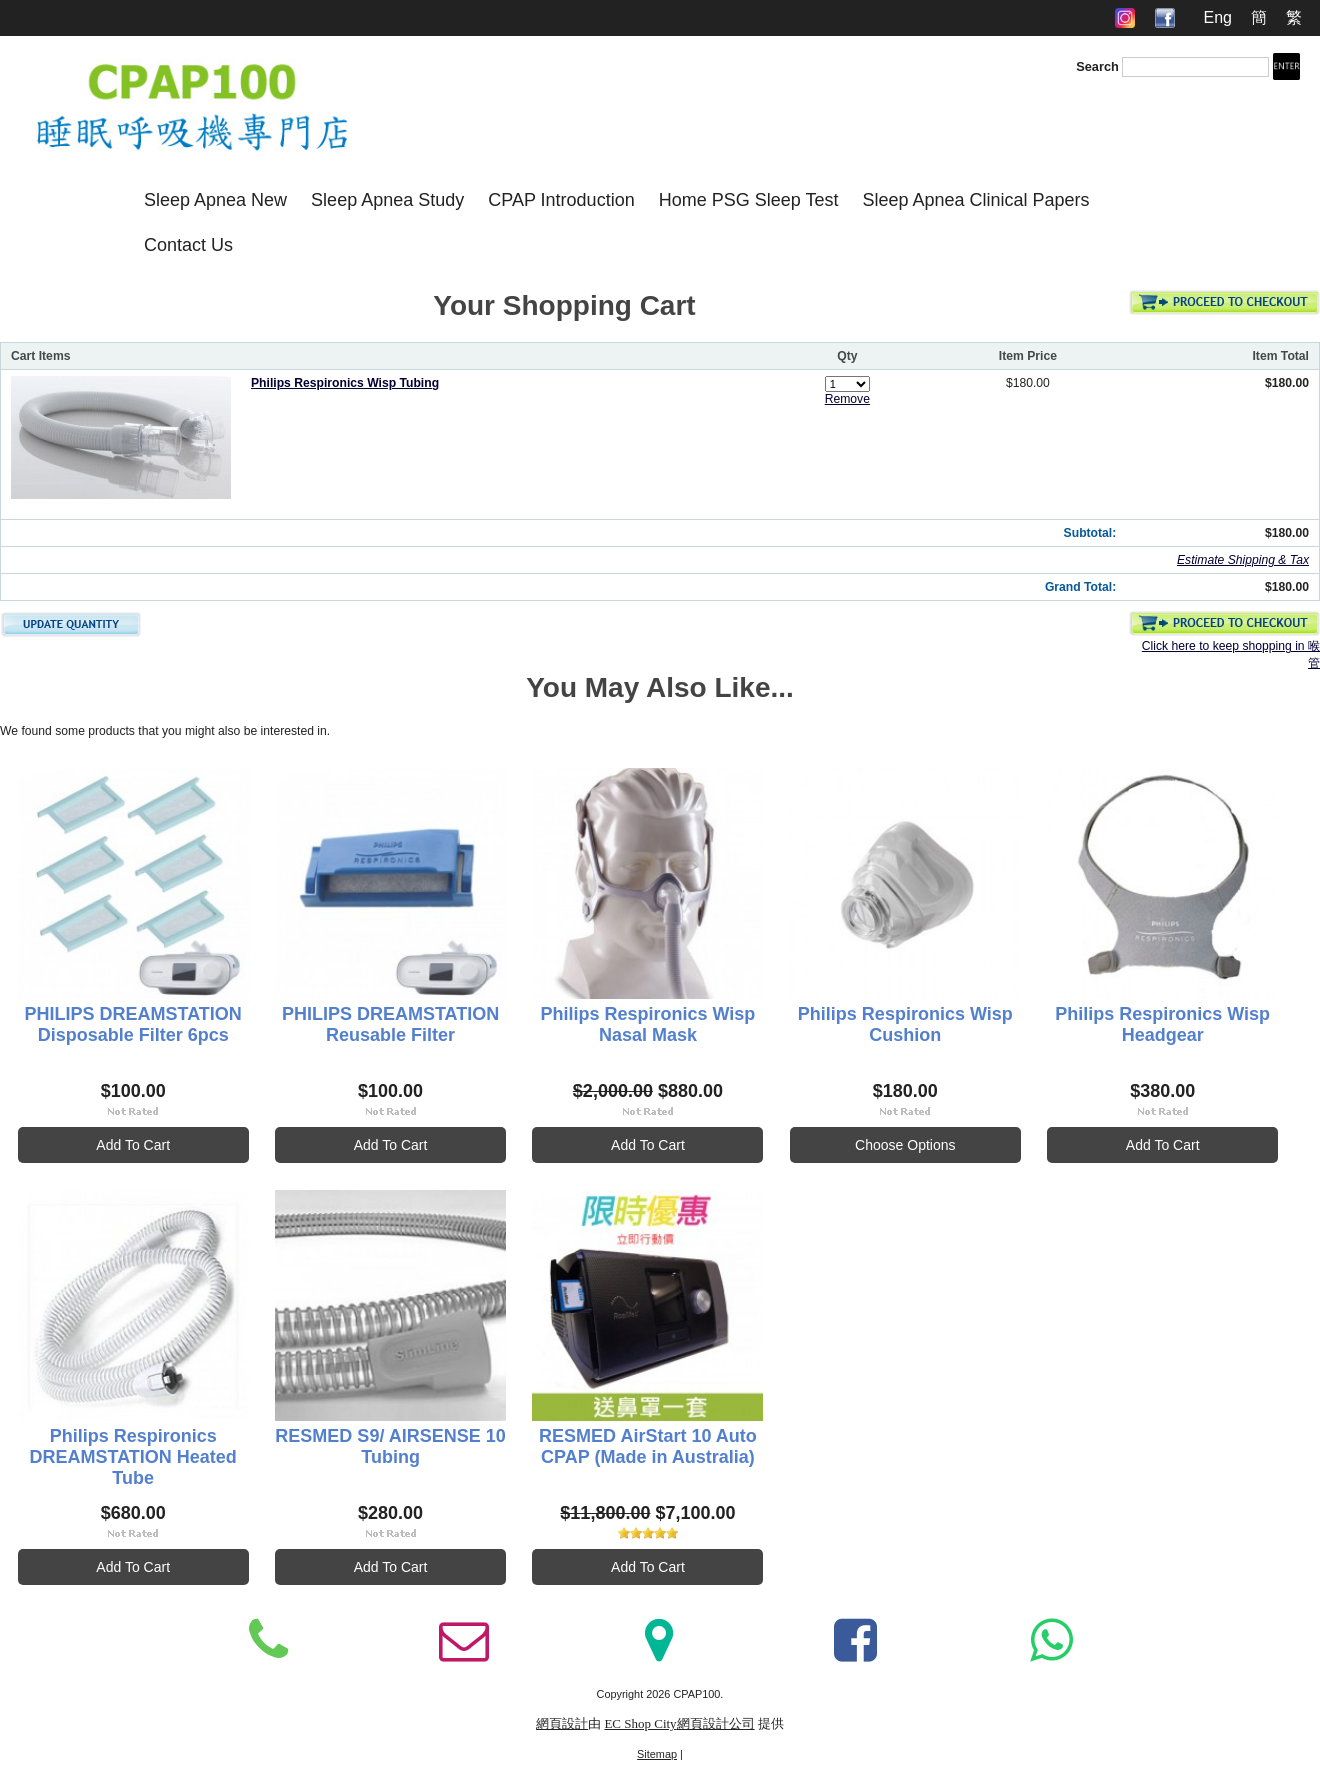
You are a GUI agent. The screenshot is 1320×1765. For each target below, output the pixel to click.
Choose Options (905, 1145)
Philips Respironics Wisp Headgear (1162, 1024)
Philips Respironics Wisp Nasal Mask (647, 1024)
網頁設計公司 (716, 1723)
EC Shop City (640, 1723)
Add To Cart (133, 1145)
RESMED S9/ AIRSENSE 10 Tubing (390, 1446)
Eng (1217, 17)
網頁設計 (562, 1723)
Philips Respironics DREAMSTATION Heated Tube (133, 1457)
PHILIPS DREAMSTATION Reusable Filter (390, 1024)
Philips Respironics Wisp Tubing (345, 383)
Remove (847, 399)
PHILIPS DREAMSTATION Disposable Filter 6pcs (133, 1024)
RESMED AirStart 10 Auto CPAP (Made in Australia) (648, 1446)
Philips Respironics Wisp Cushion (905, 1024)
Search (1097, 66)
